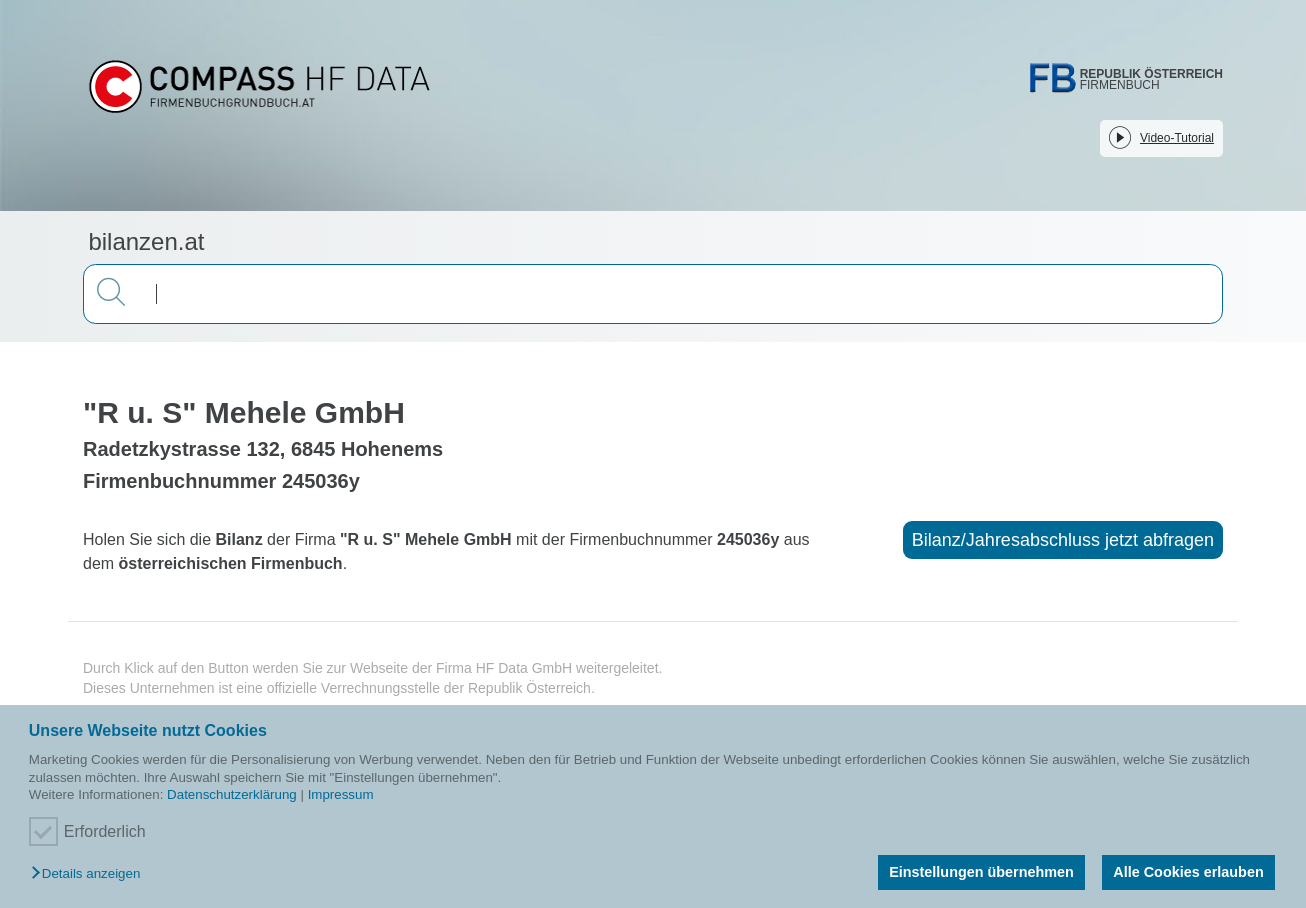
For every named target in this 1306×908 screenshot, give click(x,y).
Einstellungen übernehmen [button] (981, 872)
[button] (90, 874)
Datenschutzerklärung (232, 794)
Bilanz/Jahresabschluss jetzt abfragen (1063, 540)
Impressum (341, 794)
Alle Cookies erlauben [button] (1188, 872)
